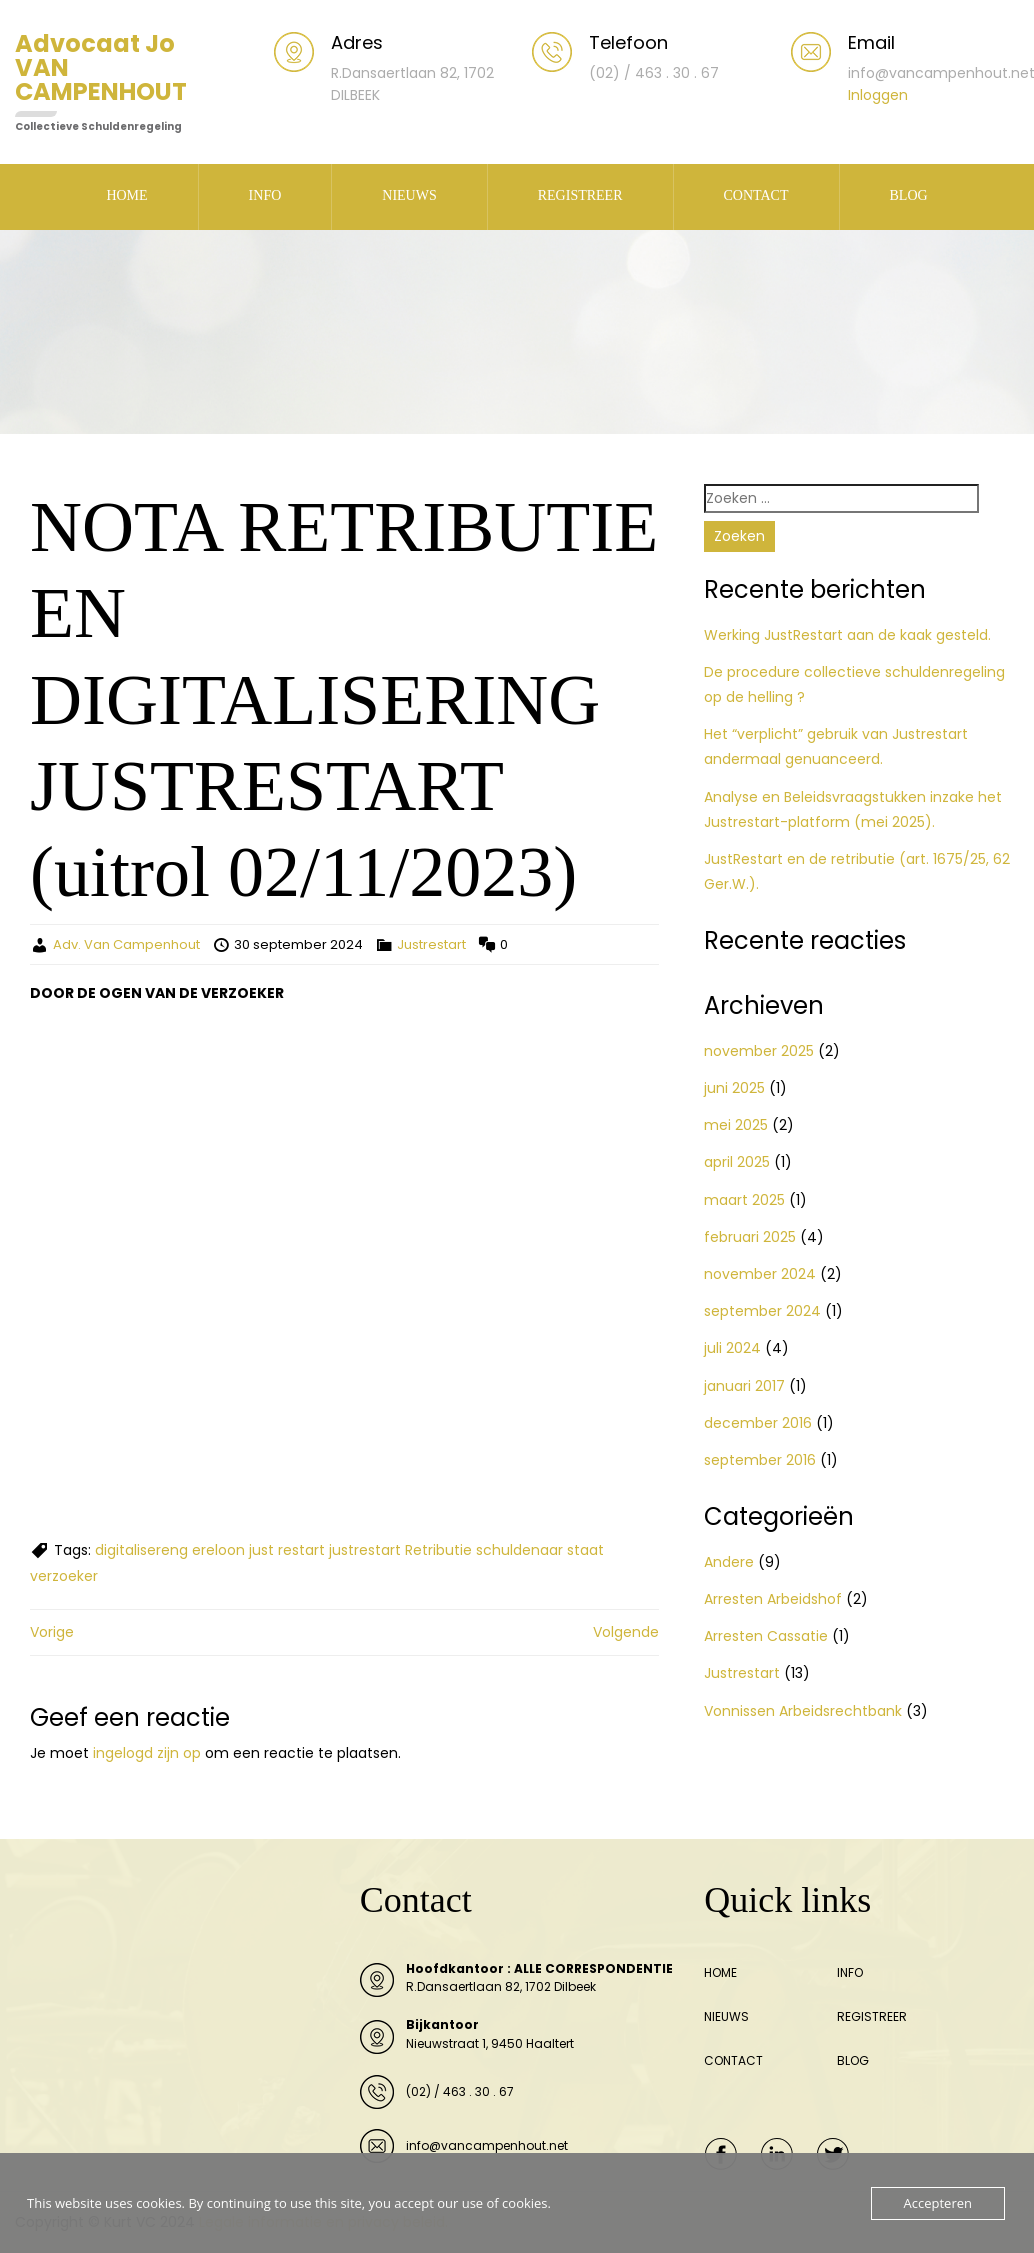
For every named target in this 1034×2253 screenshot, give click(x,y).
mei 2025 (736, 1125)
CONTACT (756, 195)
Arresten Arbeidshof (773, 1599)
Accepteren (938, 2203)
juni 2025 (734, 1088)
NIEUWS (409, 195)
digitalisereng (141, 1550)
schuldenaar (519, 1550)
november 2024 (760, 1274)
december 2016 (758, 1423)
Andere (729, 1562)
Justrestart (431, 944)
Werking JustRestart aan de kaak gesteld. (847, 635)
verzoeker (64, 1576)
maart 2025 (744, 1200)
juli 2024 (732, 1348)
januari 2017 (744, 1386)
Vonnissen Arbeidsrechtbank (803, 1711)
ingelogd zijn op (147, 1753)
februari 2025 (750, 1237)
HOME (126, 195)
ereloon (218, 1550)
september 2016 (760, 1460)
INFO (265, 195)
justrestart (365, 1550)
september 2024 (762, 1311)
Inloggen (878, 95)
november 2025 (759, 1051)
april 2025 (737, 1162)
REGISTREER (580, 195)
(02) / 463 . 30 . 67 (460, 2091)
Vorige (52, 1632)
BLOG (909, 195)
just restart (287, 1550)
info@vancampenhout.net (487, 2145)
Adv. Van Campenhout (126, 944)
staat (585, 1550)
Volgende (626, 1632)
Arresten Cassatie (766, 1636)
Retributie (438, 1550)
